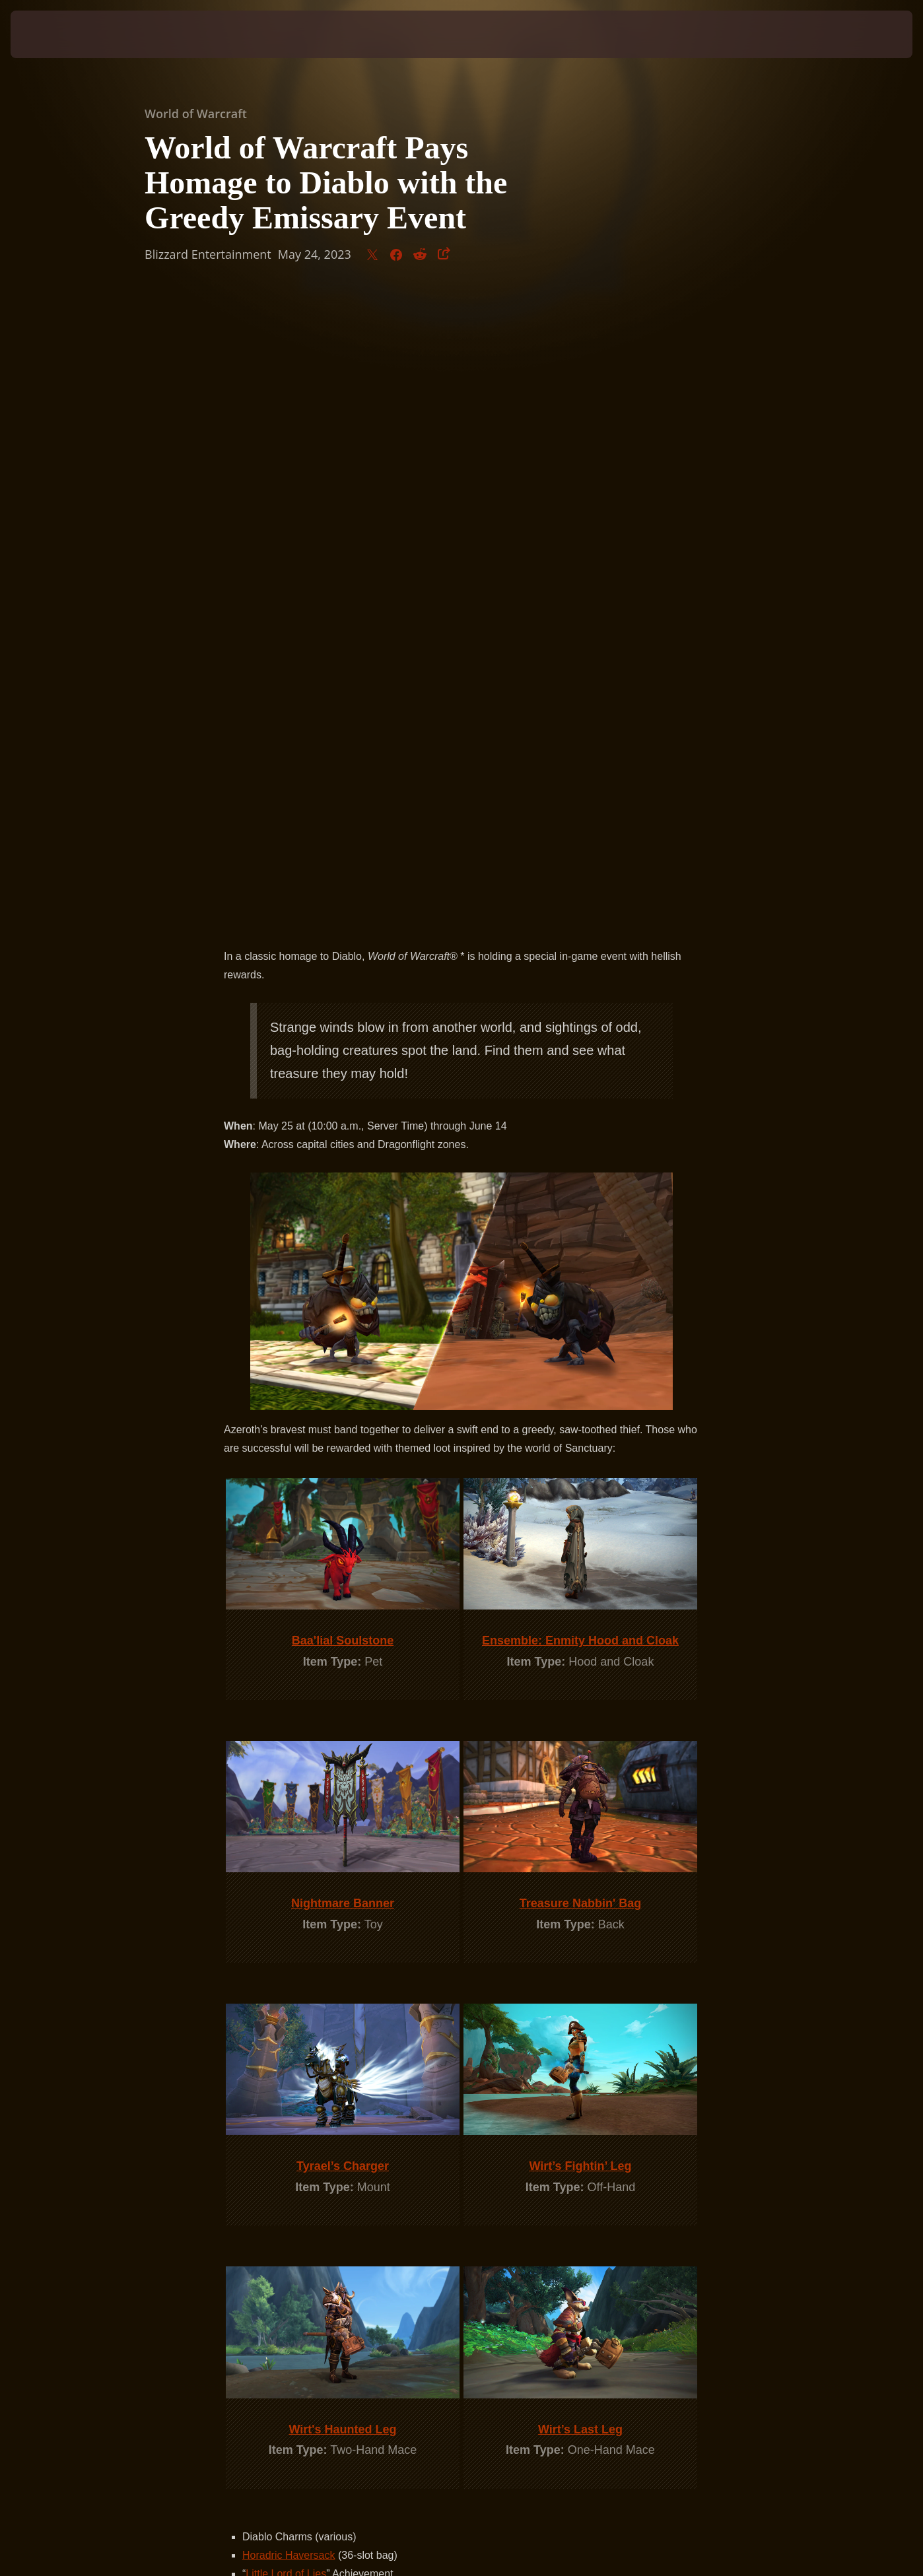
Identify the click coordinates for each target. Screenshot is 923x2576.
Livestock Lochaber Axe (298, 1970)
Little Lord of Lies (286, 1951)
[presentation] (51, 34)
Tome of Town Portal (290, 1988)
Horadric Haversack (288, 1933)
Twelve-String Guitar (290, 2007)
